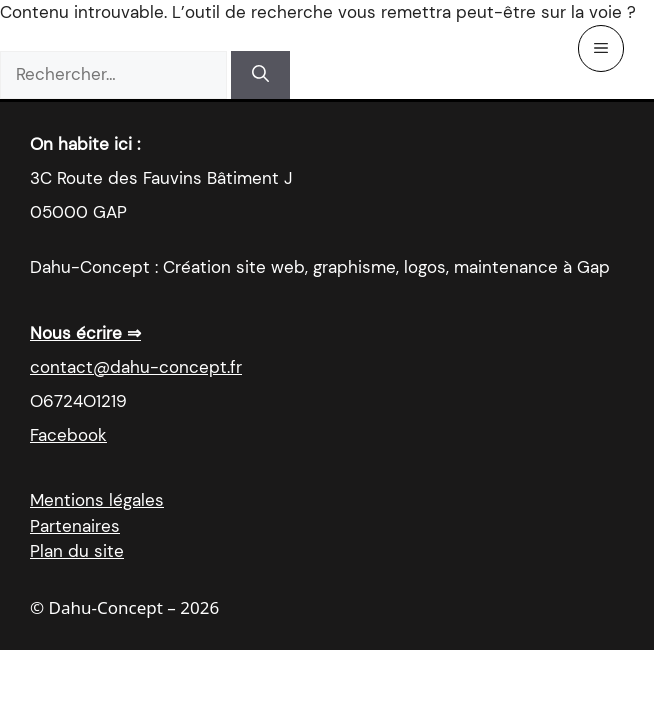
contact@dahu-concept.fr (136, 367)
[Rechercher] (260, 75)
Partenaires (75, 526)
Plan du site (77, 551)
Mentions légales (97, 500)
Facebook (68, 435)
